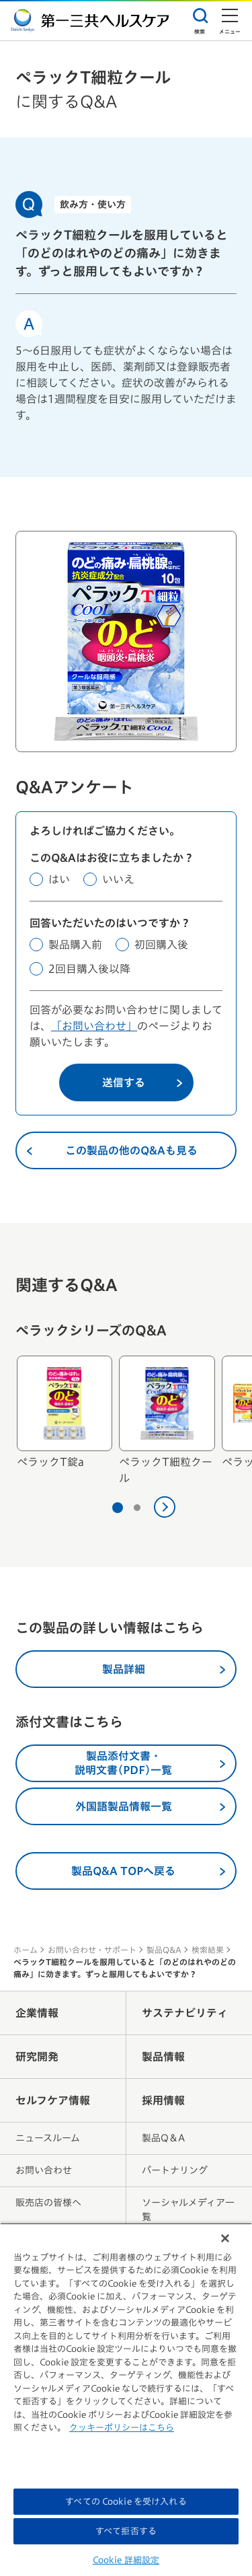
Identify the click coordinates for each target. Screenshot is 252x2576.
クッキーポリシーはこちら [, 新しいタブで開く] (121, 2427)
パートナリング (175, 2170)
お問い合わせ (43, 2170)
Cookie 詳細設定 (126, 2560)
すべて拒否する (126, 2531)
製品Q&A (163, 1950)
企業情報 (36, 2013)
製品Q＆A (163, 2138)
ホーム (25, 1950)
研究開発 (36, 2056)
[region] (126, 2399)
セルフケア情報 (52, 2100)
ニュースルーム (47, 2138)
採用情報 (163, 2100)
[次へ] (164, 1507)
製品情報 (163, 2056)
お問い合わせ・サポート (92, 1950)
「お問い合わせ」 (94, 1026)
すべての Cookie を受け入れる (125, 2501)
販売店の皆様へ (48, 2202)
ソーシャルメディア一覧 (188, 2209)
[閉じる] (225, 2238)
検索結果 (208, 1950)
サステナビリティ (185, 2013)
